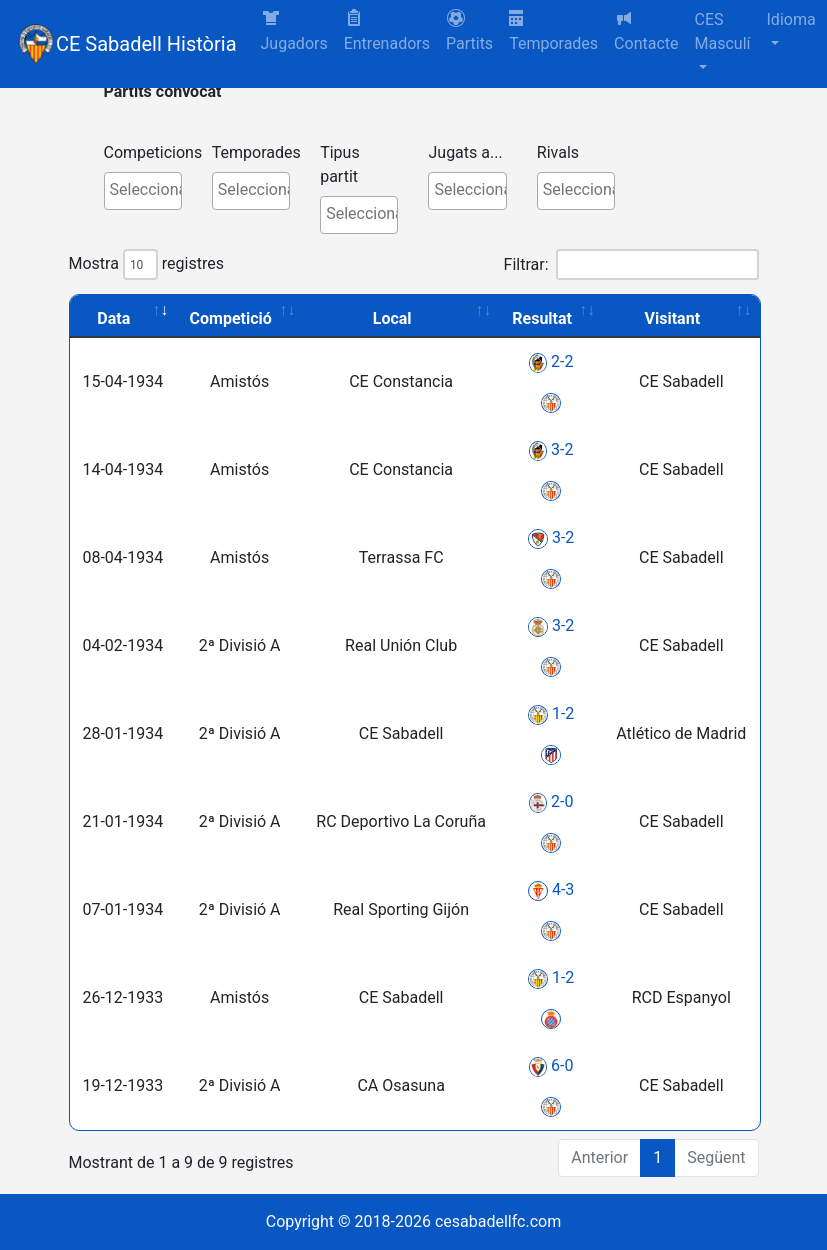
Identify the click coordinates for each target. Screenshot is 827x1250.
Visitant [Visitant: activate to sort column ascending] (673, 318)
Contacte (646, 30)
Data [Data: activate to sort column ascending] (113, 318)
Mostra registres (146, 264)
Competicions (153, 152)
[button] (469, 32)
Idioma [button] (791, 19)
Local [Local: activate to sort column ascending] (392, 318)
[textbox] (148, 190)
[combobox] (143, 191)
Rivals (558, 152)
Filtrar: (631, 264)
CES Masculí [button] (723, 31)
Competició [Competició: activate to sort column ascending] (231, 318)
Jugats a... (465, 152)
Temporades (553, 31)
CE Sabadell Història (146, 44)
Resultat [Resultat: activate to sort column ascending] (542, 318)
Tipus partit (340, 164)
